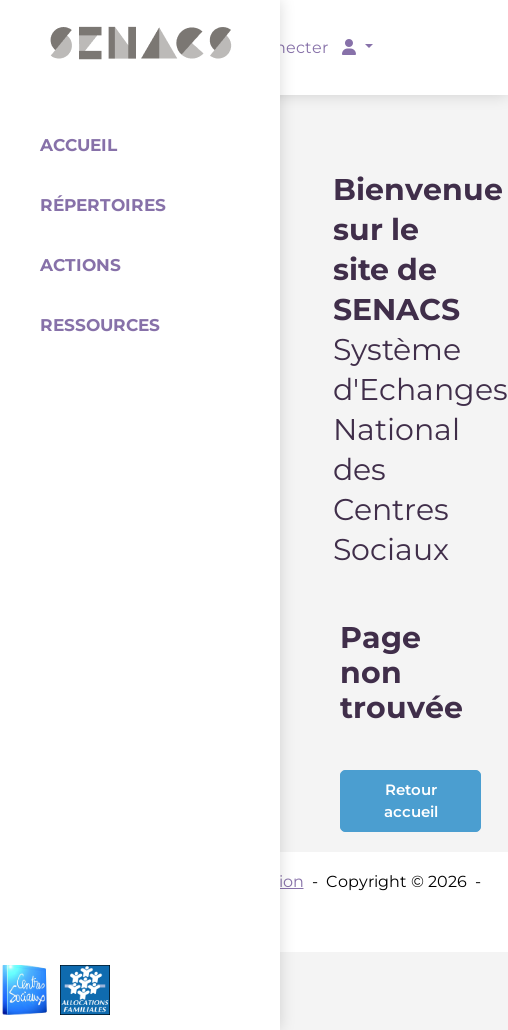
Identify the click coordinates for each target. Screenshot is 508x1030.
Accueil (78, 145)
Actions (80, 265)
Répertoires (103, 205)
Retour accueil (411, 800)
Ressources (100, 325)
